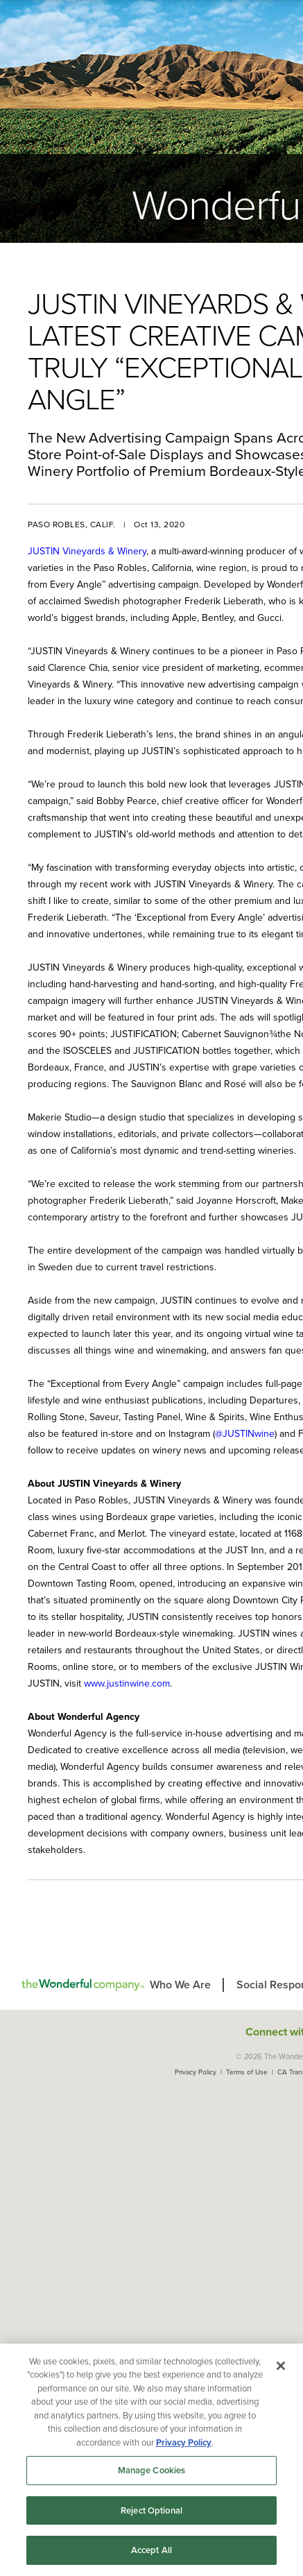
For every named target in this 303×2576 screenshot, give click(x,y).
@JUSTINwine (245, 1433)
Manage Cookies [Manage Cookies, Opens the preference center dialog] (152, 2470)
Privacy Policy (195, 2072)
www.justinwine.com (127, 1683)
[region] (151, 2460)
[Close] (281, 2366)
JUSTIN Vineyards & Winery (87, 551)
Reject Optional (151, 2510)
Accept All (151, 2550)
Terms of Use (247, 2072)
